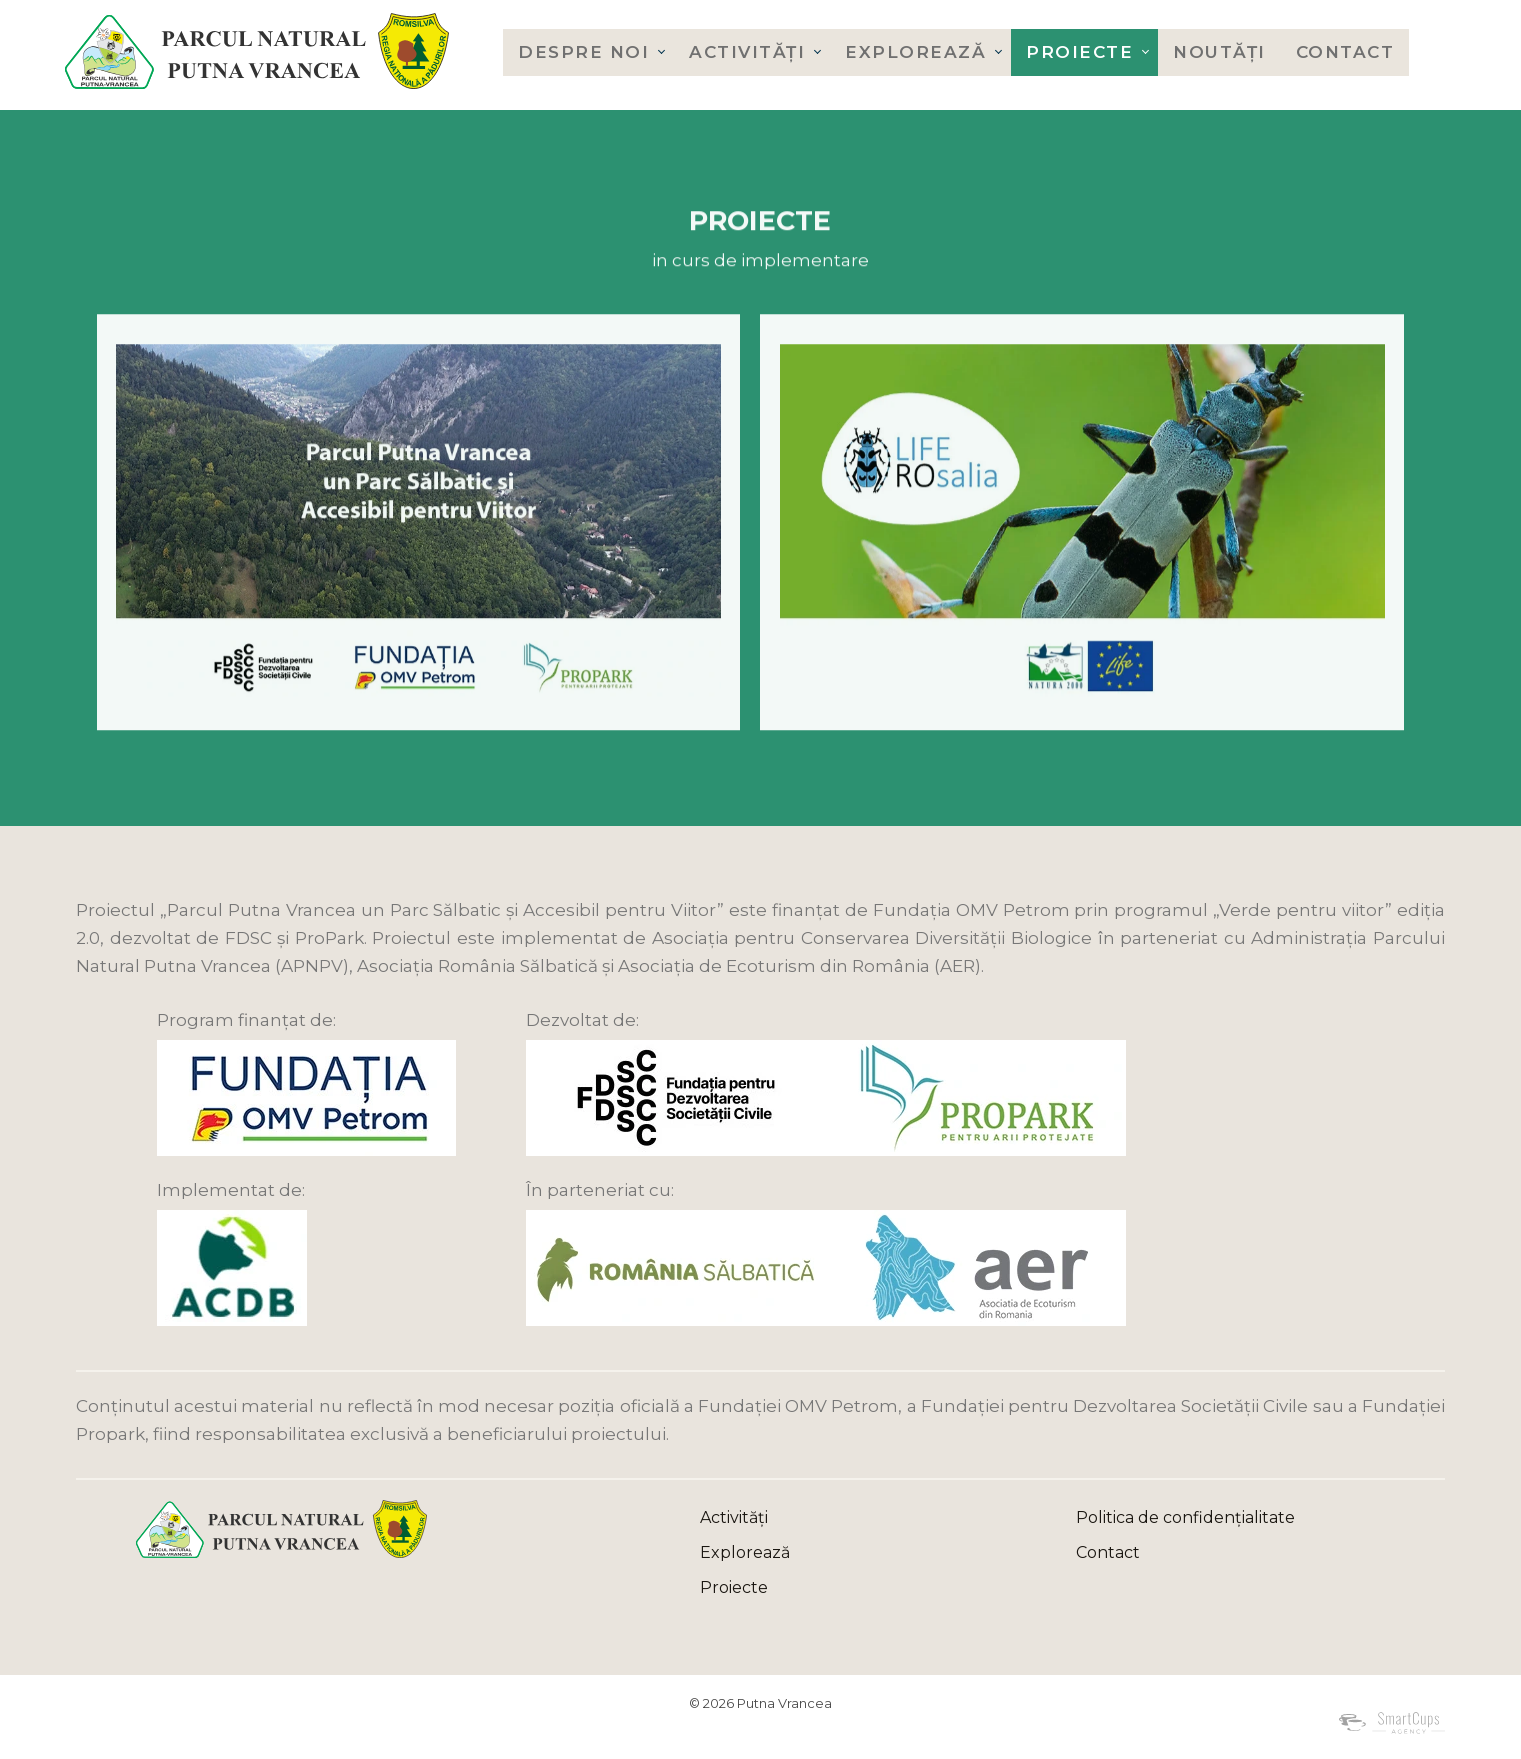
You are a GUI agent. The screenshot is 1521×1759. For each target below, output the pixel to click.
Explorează (915, 52)
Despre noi (583, 52)
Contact (1345, 52)
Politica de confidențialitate (1185, 1517)
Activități (747, 52)
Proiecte (1079, 52)
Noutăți (1219, 52)
